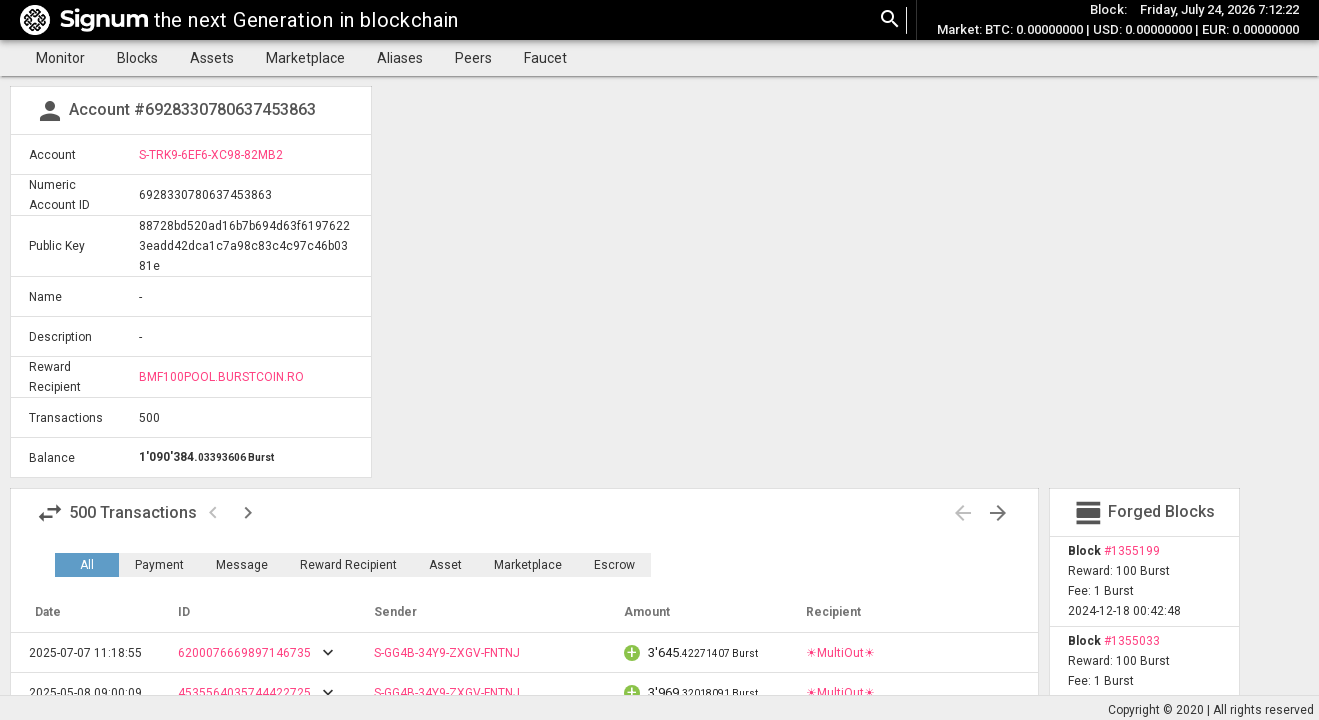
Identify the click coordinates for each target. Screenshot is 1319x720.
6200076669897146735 (244, 653)
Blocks (137, 58)
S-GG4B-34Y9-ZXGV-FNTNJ (447, 653)
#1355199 (1132, 551)
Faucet (545, 58)
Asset (445, 565)
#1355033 (1132, 641)
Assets (212, 58)
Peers (473, 58)
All (87, 565)
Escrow (614, 565)
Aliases (400, 58)
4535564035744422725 (244, 693)
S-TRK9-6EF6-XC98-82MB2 (211, 155)
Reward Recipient (348, 565)
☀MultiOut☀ (840, 653)
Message (242, 565)
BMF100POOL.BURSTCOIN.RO (221, 377)
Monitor (60, 58)
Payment (159, 565)
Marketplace (305, 58)
